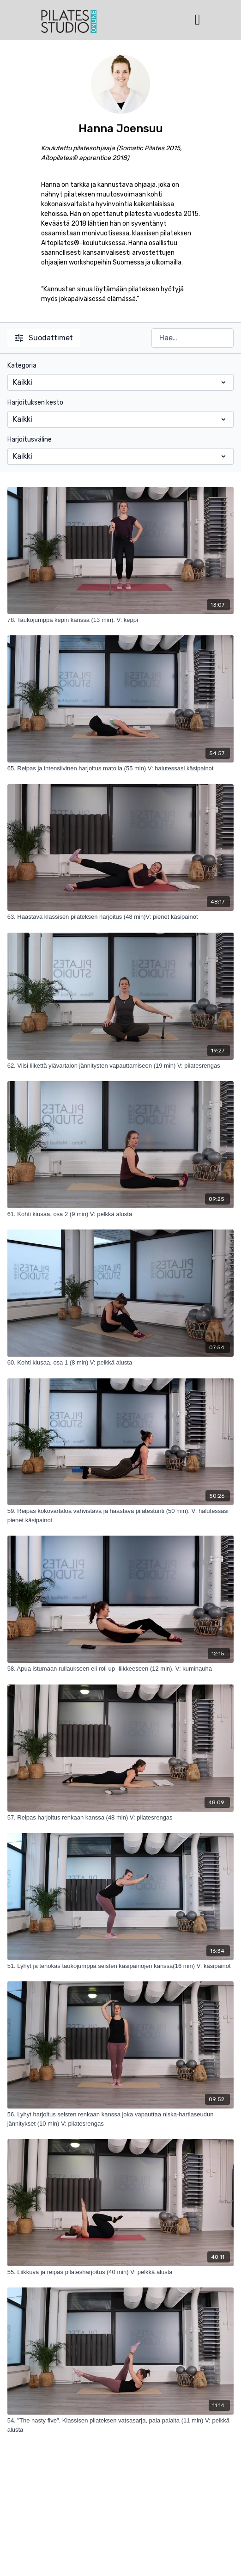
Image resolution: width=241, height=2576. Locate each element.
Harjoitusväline (29, 439)
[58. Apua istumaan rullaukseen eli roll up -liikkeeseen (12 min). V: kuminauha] (120, 1668)
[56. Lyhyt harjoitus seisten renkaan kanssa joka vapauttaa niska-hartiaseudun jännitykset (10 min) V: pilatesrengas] (120, 2119)
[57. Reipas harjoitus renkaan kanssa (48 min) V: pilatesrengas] (120, 1817)
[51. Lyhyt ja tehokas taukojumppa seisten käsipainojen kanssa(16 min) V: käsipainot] (120, 1966)
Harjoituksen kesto (35, 402)
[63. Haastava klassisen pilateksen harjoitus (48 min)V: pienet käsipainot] (120, 917)
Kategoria (21, 365)
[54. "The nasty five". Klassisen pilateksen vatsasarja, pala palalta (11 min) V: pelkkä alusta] (120, 2425)
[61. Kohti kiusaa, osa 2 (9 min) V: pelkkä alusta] (120, 1214)
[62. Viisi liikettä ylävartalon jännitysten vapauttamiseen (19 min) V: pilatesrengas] (120, 1065)
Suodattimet (44, 337)
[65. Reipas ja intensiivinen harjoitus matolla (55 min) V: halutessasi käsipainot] (120, 768)
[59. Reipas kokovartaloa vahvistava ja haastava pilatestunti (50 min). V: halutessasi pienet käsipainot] (120, 1515)
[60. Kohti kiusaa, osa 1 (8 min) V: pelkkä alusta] (120, 1362)
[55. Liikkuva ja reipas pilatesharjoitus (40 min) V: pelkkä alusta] (120, 2272)
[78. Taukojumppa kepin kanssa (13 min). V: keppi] (120, 620)
